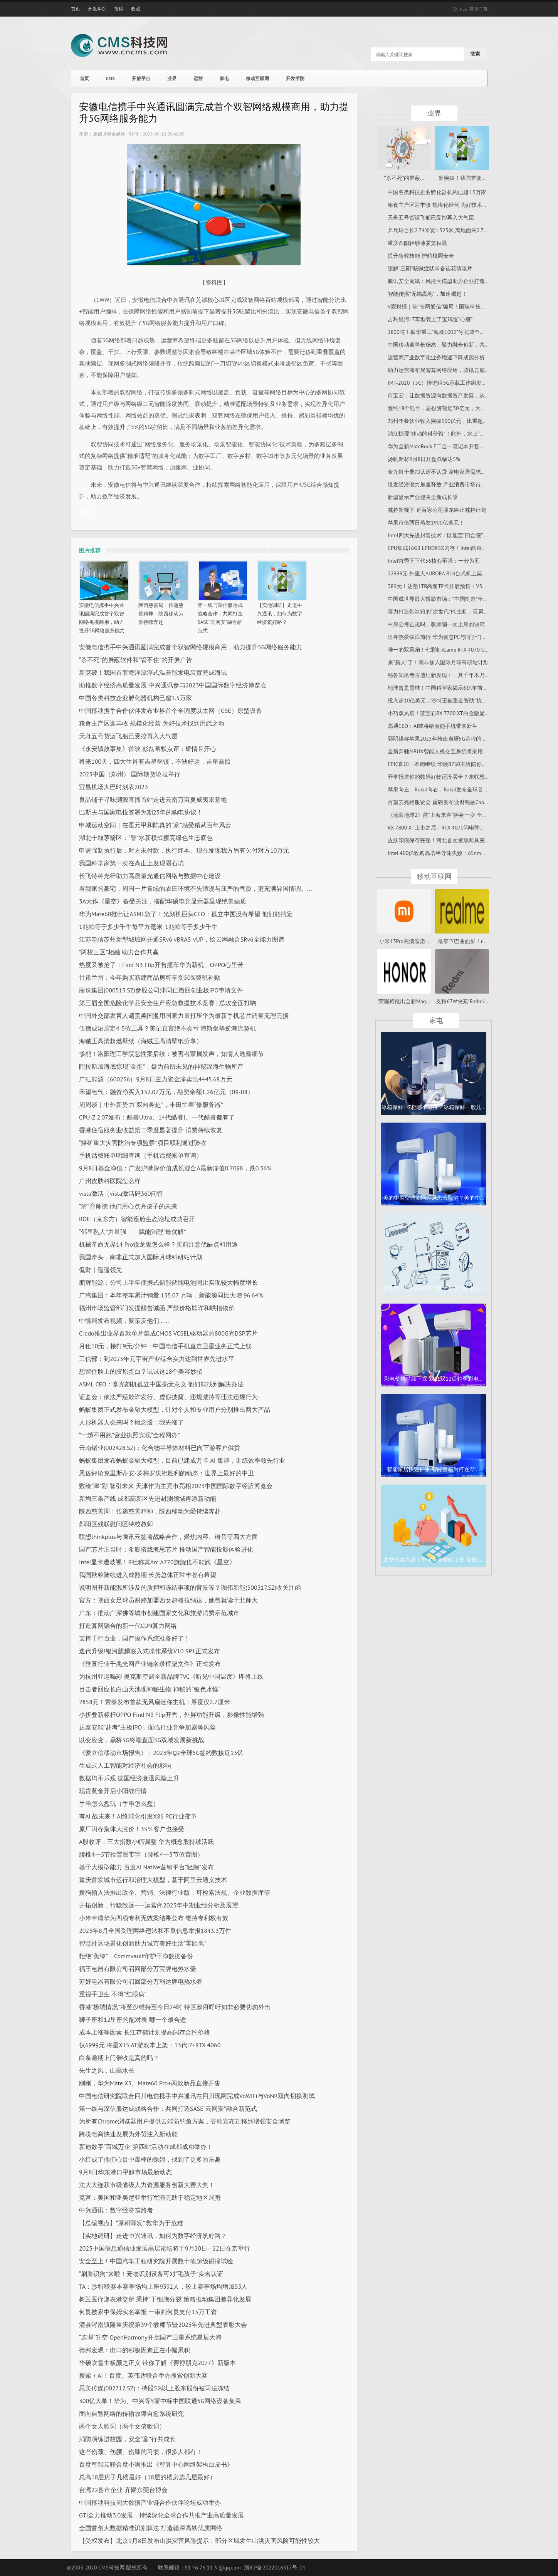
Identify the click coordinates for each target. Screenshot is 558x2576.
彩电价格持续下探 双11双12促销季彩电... (433, 1378)
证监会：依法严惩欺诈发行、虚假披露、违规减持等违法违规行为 (168, 1397)
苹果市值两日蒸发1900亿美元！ (426, 522)
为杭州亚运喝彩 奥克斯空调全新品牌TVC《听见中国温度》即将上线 (171, 1676)
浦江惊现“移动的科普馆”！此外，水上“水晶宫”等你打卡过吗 (459, 433)
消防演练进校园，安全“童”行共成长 (127, 2439)
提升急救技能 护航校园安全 (421, 255)
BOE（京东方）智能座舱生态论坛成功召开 (137, 1219)
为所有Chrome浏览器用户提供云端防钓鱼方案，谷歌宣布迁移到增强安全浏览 (185, 2121)
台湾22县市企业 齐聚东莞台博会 (123, 2490)
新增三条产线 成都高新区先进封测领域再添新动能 (147, 1498)
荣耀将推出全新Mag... (404, 1001)
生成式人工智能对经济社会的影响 (125, 1765)
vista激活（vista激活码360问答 (121, 1193)
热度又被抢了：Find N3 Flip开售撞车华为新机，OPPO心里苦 (161, 965)
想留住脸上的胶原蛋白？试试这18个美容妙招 (141, 1371)
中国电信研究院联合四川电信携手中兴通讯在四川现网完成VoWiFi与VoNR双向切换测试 (197, 2096)
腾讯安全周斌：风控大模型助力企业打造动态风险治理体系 (458, 281)
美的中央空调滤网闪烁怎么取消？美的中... (433, 1197)
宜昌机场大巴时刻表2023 (113, 787)
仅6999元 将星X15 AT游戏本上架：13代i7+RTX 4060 (149, 2045)
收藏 (135, 9)
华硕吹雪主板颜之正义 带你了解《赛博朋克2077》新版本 (157, 2363)
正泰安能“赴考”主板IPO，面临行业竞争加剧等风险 (147, 1727)
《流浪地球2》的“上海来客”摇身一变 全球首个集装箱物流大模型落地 (470, 814)
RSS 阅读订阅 (473, 9)
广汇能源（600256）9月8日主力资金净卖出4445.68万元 (155, 1079)
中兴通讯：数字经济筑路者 (116, 2210)
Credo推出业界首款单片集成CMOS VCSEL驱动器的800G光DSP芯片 (168, 1333)
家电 (224, 78)
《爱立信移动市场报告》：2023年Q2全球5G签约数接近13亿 (161, 1752)
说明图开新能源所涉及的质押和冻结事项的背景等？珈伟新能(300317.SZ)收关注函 (190, 1587)
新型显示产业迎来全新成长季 (423, 497)
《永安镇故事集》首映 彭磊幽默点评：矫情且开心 (147, 749)
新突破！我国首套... (462, 177)
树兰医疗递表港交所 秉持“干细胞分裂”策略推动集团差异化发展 (165, 2299)
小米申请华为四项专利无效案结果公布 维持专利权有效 (154, 1918)
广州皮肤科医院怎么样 (110, 1181)
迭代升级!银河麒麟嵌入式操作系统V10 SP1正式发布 (149, 1651)
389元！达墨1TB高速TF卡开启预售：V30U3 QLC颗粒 (450, 586)
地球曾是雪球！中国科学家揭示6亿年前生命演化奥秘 (451, 687)
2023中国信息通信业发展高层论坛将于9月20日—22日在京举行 (164, 2248)
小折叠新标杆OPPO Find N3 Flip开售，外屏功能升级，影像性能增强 (171, 1714)
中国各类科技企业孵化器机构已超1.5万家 (135, 698)
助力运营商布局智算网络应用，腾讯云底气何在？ (447, 370)
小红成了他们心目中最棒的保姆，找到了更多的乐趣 (150, 2159)
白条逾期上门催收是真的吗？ (119, 2057)
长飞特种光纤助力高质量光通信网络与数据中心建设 (150, 876)
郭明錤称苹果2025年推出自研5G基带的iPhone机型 (448, 738)
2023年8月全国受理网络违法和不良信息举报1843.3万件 (155, 1930)
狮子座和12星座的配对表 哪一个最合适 (132, 2019)
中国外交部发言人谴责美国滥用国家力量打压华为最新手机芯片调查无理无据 (184, 1015)
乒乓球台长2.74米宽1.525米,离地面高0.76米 (440, 230)
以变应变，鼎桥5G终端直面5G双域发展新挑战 (141, 1740)
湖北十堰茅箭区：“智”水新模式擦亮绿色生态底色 (146, 837)
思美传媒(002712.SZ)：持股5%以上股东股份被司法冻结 (154, 2388)
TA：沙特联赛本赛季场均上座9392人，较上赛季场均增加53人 (163, 2286)
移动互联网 (257, 78)
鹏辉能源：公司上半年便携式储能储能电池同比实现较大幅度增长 (168, 1282)
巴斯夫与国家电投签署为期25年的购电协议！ (141, 812)
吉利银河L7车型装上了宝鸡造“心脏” (430, 319)
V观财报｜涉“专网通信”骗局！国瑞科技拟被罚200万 (449, 306)
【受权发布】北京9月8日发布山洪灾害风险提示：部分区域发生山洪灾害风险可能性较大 (199, 2540)
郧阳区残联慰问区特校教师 (116, 1524)
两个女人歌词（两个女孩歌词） (122, 2426)
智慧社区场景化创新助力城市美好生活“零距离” (143, 1943)
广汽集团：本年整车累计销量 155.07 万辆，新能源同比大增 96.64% (171, 1295)
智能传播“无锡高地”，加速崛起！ (427, 293)
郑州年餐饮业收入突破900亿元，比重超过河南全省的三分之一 (462, 420)
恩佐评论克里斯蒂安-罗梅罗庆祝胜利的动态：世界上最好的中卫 (166, 1473)
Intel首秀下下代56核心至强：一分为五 (434, 560)
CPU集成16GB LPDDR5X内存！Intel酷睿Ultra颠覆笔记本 (454, 548)
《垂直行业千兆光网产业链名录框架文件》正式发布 (150, 1664)
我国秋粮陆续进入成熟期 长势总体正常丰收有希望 (147, 1575)
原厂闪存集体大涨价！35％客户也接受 (131, 1829)
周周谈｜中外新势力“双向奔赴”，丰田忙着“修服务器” (151, 1104)
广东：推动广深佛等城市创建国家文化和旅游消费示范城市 (159, 1613)
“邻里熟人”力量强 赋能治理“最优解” (132, 1231)
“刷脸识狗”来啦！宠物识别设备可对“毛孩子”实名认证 (151, 2274)
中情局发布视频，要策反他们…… (124, 1320)
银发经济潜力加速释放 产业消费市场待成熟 (440, 484)
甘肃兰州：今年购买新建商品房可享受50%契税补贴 (149, 977)
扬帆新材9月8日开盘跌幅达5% (424, 459)
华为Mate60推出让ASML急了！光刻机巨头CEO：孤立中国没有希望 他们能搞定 (186, 914)
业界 (171, 78)
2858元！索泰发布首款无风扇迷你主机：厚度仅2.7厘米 (154, 1702)
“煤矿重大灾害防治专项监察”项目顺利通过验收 (143, 1142)
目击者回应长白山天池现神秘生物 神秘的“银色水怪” (149, 1689)
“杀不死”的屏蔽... (404, 177)
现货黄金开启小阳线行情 (113, 1791)
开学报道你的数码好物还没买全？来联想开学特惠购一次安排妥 (463, 776)
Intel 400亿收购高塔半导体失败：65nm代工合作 (445, 853)
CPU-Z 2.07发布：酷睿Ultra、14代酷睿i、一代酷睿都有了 (157, 1117)
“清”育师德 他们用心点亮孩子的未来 (128, 1206)
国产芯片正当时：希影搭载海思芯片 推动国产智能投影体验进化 (166, 1549)
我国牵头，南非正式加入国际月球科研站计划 (140, 1257)
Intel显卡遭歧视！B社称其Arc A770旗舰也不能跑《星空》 (157, 1562)
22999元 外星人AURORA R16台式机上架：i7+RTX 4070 (452, 573)
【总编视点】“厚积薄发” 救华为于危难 (131, 2223)
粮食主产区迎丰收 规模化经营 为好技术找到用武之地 (151, 723)
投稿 (118, 9)
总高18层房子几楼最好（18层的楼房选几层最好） (147, 2477)
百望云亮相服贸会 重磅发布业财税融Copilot (440, 802)
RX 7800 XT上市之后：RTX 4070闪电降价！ (439, 827)
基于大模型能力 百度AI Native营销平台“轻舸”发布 (146, 1867)
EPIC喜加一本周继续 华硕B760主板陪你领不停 (443, 764)
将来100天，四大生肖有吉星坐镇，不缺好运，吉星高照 (155, 761)
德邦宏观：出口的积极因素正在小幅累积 (134, 2350)
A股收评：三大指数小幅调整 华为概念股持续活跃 (146, 1841)
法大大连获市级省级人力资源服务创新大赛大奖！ (147, 2185)
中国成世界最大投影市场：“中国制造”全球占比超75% (451, 598)
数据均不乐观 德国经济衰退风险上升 (129, 1778)
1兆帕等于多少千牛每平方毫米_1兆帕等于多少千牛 (148, 926)
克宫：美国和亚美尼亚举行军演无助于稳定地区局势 (150, 2197)
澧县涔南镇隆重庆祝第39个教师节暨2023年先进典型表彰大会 (163, 2324)
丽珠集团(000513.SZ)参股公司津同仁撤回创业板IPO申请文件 (161, 990)
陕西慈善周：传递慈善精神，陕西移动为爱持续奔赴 (160, 613)
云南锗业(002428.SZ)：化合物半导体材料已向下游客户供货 (159, 1447)
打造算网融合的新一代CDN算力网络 (128, 1625)
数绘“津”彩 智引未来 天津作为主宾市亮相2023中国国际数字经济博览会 (175, 1486)
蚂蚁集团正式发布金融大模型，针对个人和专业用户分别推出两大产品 (174, 1409)
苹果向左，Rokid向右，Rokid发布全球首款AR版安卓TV (453, 789)
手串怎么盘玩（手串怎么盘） (119, 1803)
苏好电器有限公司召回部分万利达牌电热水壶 (140, 1981)
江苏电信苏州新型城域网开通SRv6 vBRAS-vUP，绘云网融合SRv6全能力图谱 (181, 939)
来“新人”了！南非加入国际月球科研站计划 (438, 662)
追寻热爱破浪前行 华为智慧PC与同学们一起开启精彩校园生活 (461, 637)
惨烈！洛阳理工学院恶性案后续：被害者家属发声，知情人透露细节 (171, 1054)
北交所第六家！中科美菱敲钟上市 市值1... (433, 1559)
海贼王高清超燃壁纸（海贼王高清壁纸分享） (140, 1041)
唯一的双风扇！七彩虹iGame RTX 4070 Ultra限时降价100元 (458, 649)
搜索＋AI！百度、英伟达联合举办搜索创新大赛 (143, 2375)
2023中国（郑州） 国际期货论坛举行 (129, 774)
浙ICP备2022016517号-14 (274, 2567)
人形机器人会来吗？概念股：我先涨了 (131, 1422)
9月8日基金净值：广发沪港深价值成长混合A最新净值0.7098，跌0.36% (175, 1168)
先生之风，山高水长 (106, 2070)
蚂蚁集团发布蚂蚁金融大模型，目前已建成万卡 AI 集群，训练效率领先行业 (182, 1460)
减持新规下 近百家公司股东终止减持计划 (437, 509)
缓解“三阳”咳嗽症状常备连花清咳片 (430, 268)
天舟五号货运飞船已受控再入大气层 (128, 736)
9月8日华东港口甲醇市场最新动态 (125, 2172)
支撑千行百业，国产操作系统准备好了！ (134, 1638)
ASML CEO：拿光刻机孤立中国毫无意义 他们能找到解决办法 (161, 1384)
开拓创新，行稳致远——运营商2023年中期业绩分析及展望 (158, 1905)
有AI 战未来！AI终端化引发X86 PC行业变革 (138, 1816)
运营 (198, 78)
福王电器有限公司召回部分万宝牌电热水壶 (137, 1969)
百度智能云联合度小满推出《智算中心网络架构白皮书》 (156, 2464)
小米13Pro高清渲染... (404, 941)
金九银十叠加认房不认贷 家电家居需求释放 (440, 471)
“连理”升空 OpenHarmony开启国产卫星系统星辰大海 (150, 2337)
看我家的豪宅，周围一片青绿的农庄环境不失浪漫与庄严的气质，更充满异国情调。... (195, 888)
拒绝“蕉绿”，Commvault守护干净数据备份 (136, 1956)
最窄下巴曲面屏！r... (462, 941)
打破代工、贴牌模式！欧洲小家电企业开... (433, 1288)
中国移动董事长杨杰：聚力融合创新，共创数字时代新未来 (458, 344)
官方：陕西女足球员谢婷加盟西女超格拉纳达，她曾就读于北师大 (168, 1600)
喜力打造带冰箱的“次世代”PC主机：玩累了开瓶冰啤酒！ (454, 611)
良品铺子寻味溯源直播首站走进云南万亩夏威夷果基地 (153, 799)
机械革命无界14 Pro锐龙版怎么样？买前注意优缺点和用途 (158, 1244)
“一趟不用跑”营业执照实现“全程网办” (129, 1435)
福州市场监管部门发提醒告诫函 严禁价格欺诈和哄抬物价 (157, 1308)
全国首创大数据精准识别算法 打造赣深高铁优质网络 (150, 2528)
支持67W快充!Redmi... (462, 1001)
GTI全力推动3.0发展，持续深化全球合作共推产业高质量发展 (161, 2515)
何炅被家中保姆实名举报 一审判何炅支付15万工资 (148, 2312)
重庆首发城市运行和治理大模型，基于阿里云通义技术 (153, 1880)
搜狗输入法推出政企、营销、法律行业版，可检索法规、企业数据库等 (174, 1892)
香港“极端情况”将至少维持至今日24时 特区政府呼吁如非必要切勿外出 (175, 2007)
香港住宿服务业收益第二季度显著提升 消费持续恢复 (150, 1130)
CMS (110, 78)
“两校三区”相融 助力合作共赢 (119, 952)
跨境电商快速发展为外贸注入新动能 (128, 2134)
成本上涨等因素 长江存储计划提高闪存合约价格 (144, 2032)
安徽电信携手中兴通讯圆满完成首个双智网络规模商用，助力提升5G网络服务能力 (190, 647)
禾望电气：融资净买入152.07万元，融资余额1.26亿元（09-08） (166, 1092)
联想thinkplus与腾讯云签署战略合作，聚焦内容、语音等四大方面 (168, 1536)
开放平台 (141, 78)
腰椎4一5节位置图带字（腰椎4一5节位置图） (141, 1854)
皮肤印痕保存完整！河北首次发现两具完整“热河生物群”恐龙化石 (465, 840)
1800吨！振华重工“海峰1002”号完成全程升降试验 (447, 331)
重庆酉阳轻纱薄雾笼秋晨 (417, 243)
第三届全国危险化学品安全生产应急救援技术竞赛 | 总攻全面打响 (167, 1003)
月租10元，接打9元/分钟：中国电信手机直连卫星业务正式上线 (165, 1346)
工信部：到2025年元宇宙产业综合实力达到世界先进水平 (156, 1359)
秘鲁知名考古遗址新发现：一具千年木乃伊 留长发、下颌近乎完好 (467, 675)
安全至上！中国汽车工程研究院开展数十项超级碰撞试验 (156, 2261)
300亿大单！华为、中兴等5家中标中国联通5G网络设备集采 (160, 2401)
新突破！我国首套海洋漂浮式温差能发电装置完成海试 (153, 672)
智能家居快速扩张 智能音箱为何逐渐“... (433, 1469)
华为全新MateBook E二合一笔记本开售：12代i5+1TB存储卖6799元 (467, 446)
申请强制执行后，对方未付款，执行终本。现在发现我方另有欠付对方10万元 (184, 850)
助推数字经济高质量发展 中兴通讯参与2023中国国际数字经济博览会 (173, 685)
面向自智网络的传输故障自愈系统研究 (131, 2413)
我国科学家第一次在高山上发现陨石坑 (131, 863)
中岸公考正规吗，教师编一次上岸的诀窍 (436, 624)
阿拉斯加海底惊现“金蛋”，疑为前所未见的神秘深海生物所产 (161, 1066)
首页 (75, 9)
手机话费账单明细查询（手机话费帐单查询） (140, 1155)
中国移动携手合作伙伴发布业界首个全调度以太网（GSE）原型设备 (170, 710)
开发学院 (97, 9)
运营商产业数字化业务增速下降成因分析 (436, 357)
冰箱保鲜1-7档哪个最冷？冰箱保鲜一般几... (433, 1107)
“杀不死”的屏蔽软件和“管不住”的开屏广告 (135, 660)
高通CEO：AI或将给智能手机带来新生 (432, 725)
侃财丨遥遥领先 (100, 1270)
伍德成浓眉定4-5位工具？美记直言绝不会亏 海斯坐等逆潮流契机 (167, 1028)
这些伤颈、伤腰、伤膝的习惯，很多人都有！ (140, 2451)
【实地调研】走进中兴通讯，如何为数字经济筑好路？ (279, 613)
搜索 (475, 54)
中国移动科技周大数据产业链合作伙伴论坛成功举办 (150, 2502)
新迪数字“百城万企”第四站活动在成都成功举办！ (146, 2146)
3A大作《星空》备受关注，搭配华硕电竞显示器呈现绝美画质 (162, 901)
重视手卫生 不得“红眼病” (112, 1994)
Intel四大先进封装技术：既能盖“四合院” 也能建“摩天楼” (454, 535)
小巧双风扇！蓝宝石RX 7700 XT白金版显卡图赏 (444, 713)
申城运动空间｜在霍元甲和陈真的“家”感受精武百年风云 (155, 825)
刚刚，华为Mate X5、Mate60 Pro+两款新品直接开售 (149, 2083)
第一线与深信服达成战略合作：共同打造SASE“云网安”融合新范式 (168, 2108)
